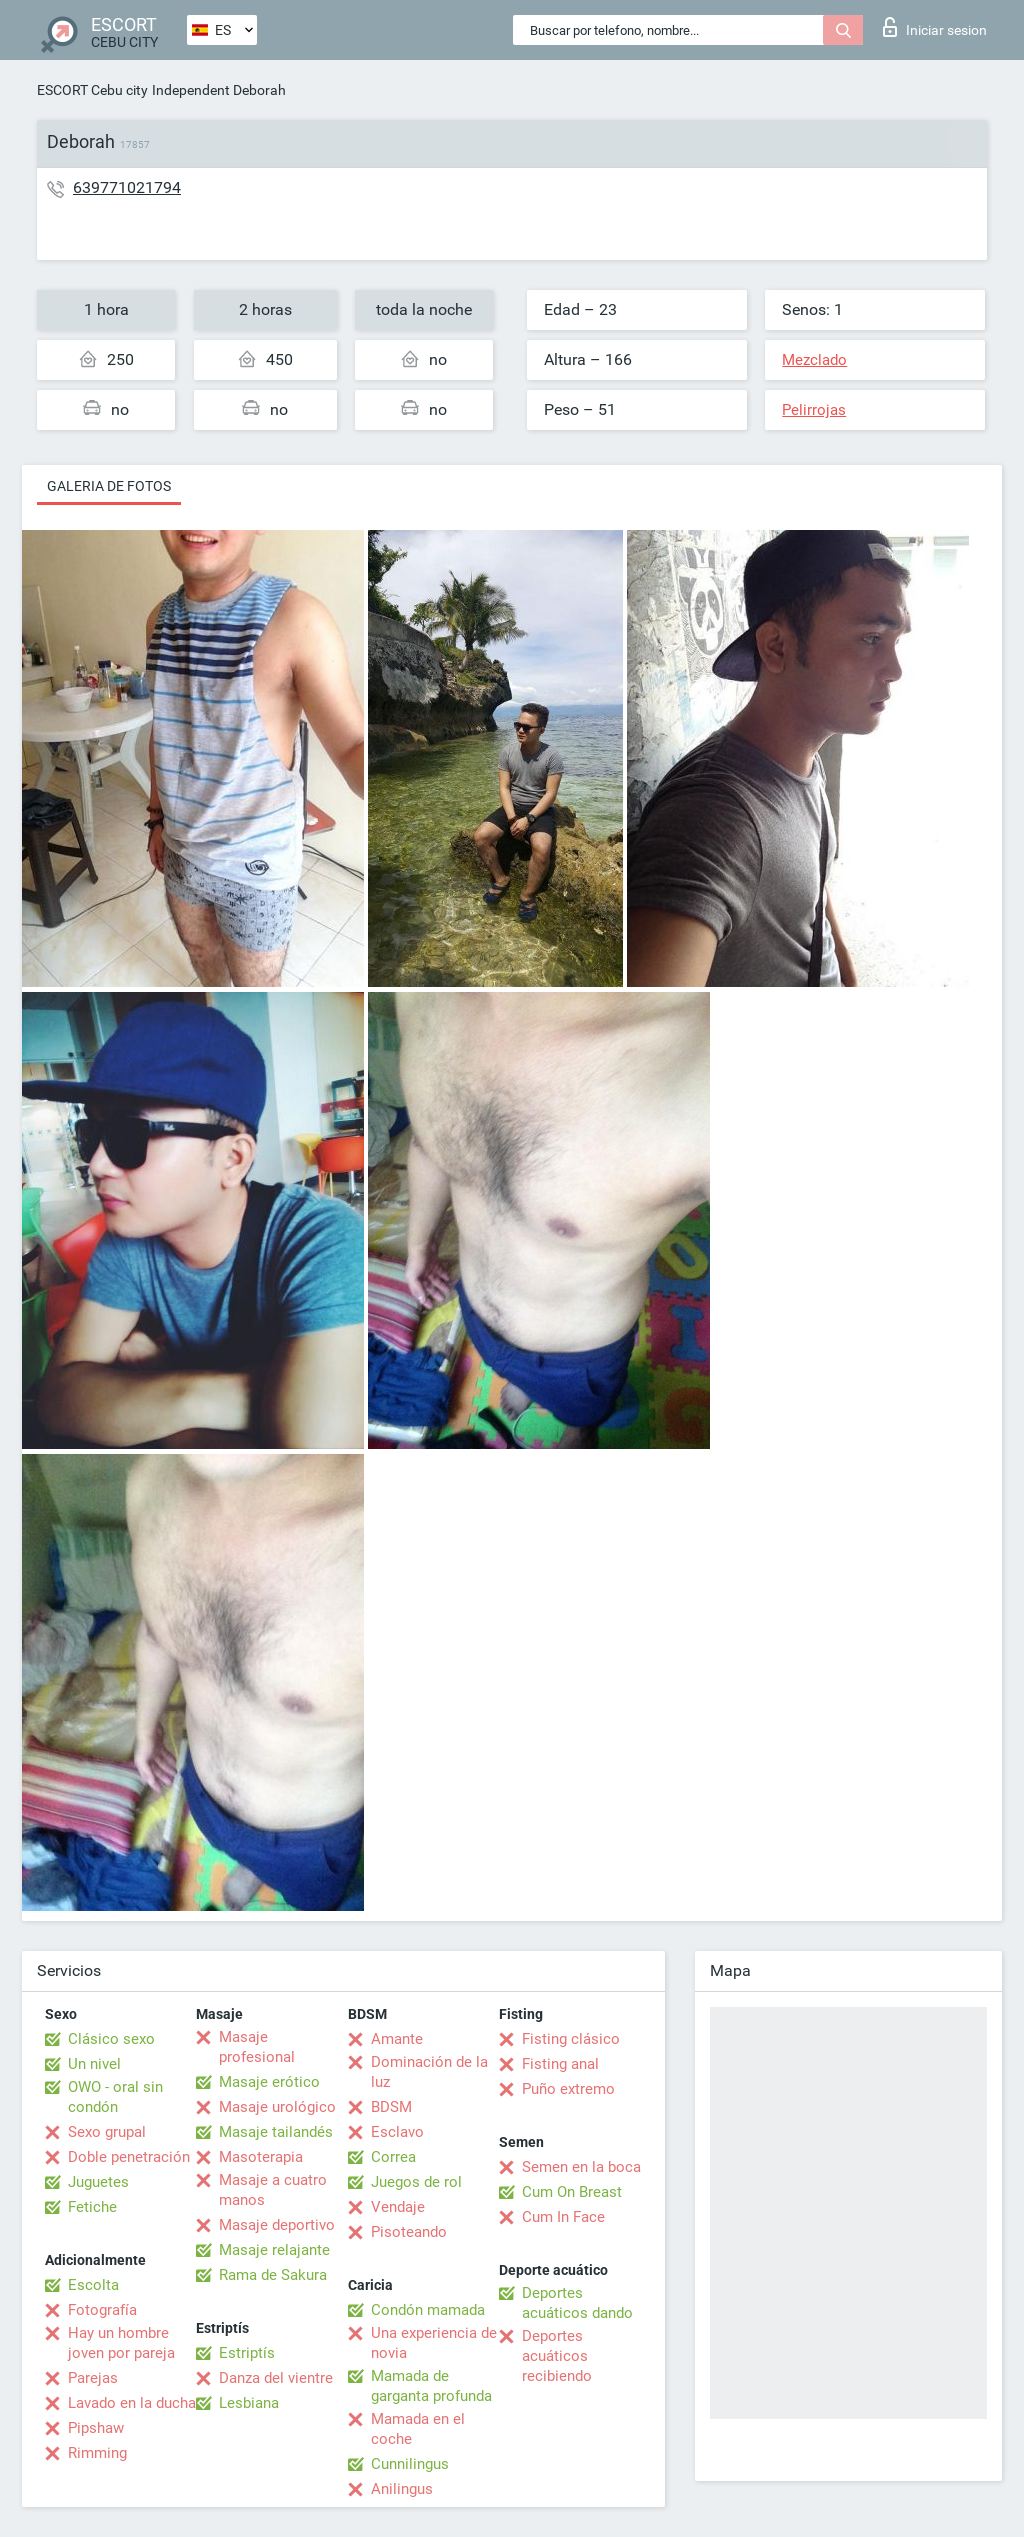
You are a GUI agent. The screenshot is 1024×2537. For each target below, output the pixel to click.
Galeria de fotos (109, 486)
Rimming (97, 2453)
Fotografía (102, 2310)
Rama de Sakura (273, 2275)
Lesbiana (249, 2403)
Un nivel (94, 2064)
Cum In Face (563, 2217)
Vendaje (398, 2207)
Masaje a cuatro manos (273, 2190)
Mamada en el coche (418, 2429)
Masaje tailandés (276, 2132)
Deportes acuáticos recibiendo (557, 2356)
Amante (397, 2039)
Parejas (93, 2378)
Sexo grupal (107, 2132)
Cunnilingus (410, 2464)
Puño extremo (568, 2089)
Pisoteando (409, 2232)
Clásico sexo (111, 2039)
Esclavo (397, 2132)
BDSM (391, 2107)
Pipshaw (96, 2428)
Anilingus (402, 2489)
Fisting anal (560, 2064)
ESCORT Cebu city (92, 90)
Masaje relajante (274, 2250)
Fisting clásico (571, 2039)
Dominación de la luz (429, 2072)
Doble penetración (129, 2157)
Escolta (93, 2285)
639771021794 (127, 187)
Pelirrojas (814, 410)
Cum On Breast (572, 2192)
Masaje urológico (277, 2107)
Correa (393, 2157)
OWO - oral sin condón (115, 2097)
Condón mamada (428, 2310)
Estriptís (247, 2353)
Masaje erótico (269, 2082)
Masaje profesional (257, 2047)
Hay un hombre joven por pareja (121, 2343)
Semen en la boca (581, 2167)
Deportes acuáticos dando (577, 2303)
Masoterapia (261, 2157)
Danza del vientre (276, 2378)
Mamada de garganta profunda (431, 2386)
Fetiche (92, 2207)
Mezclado (814, 360)
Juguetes (98, 2182)
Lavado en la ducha (132, 2403)
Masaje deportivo (277, 2225)
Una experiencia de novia (434, 2343)
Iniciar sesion (935, 27)
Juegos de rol (416, 2182)
